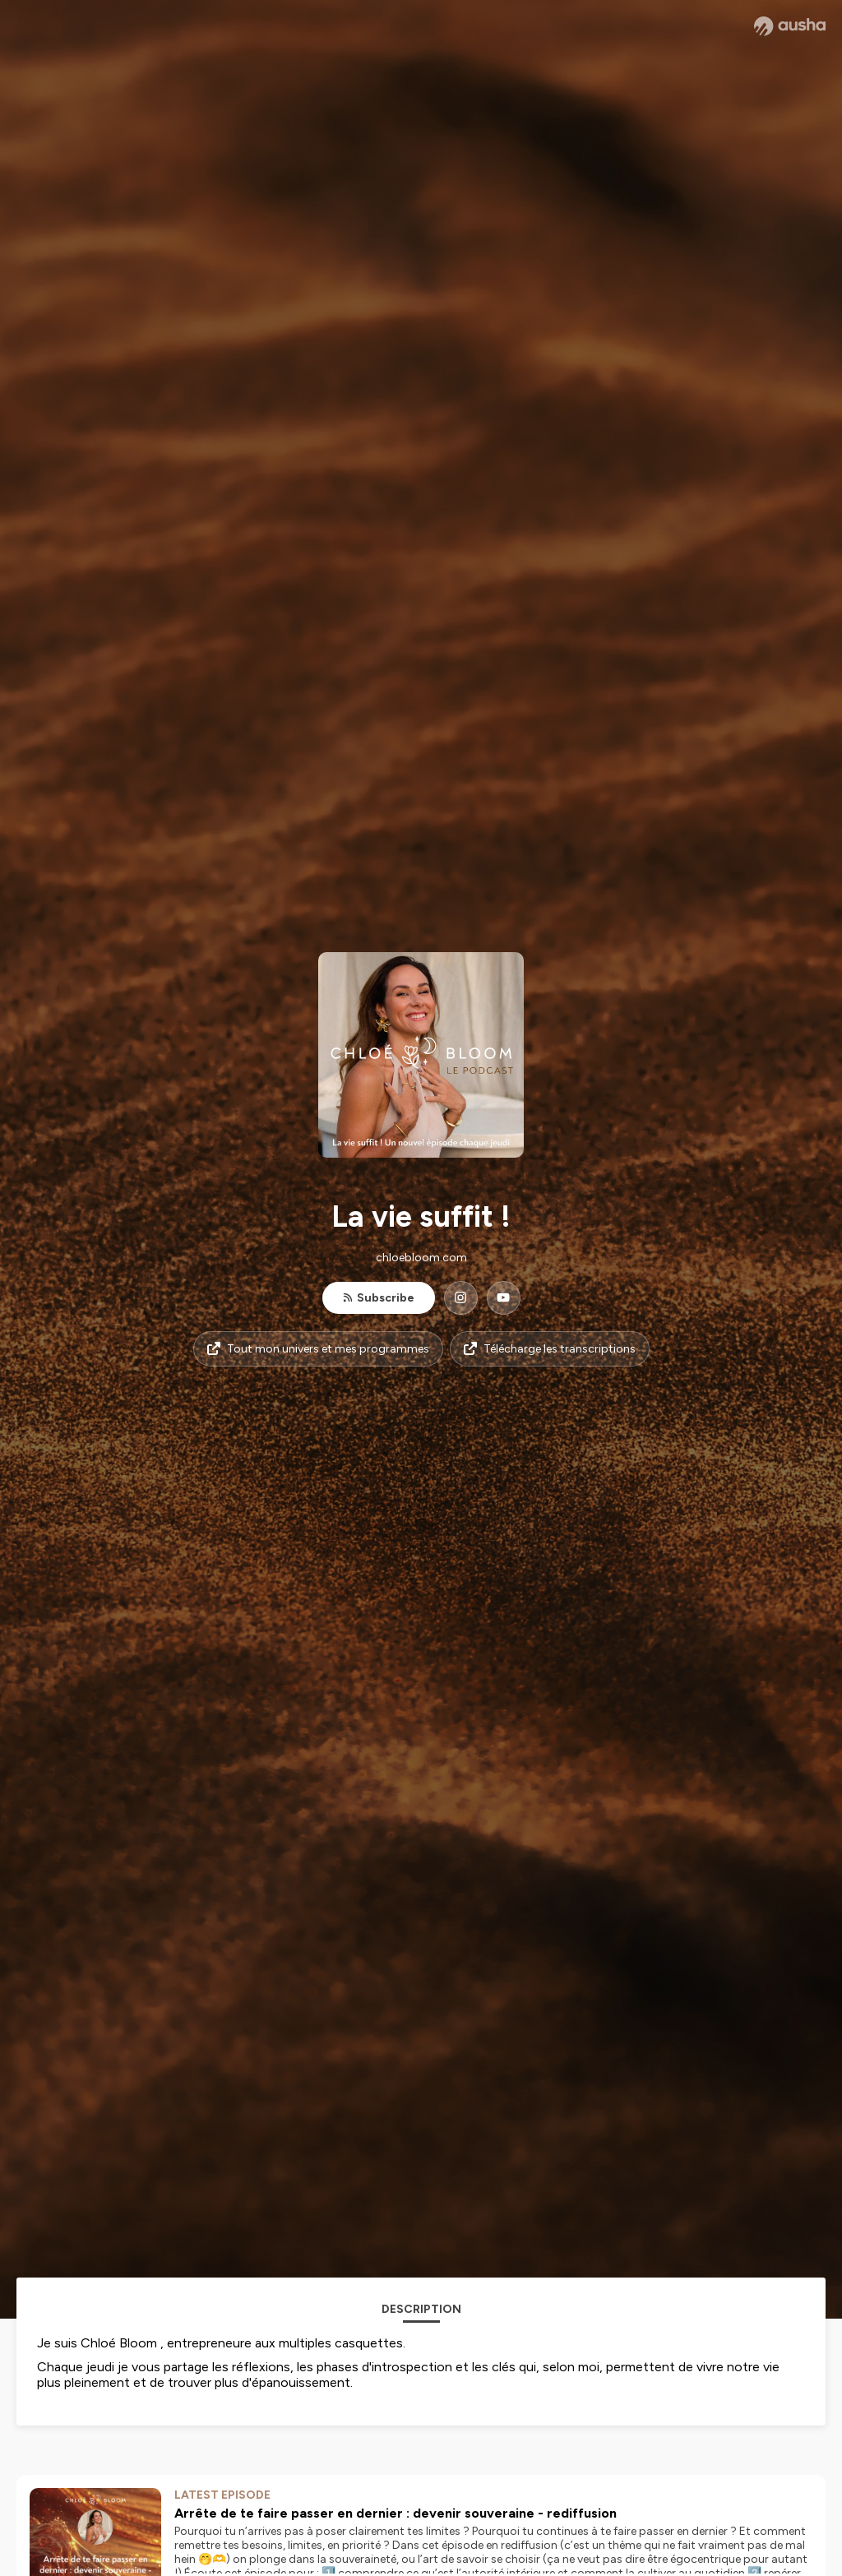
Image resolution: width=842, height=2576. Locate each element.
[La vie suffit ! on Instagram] (461, 1298)
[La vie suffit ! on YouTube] (503, 1298)
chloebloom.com (421, 1258)
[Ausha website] (790, 26)
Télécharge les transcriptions (550, 1349)
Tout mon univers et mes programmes (318, 1349)
